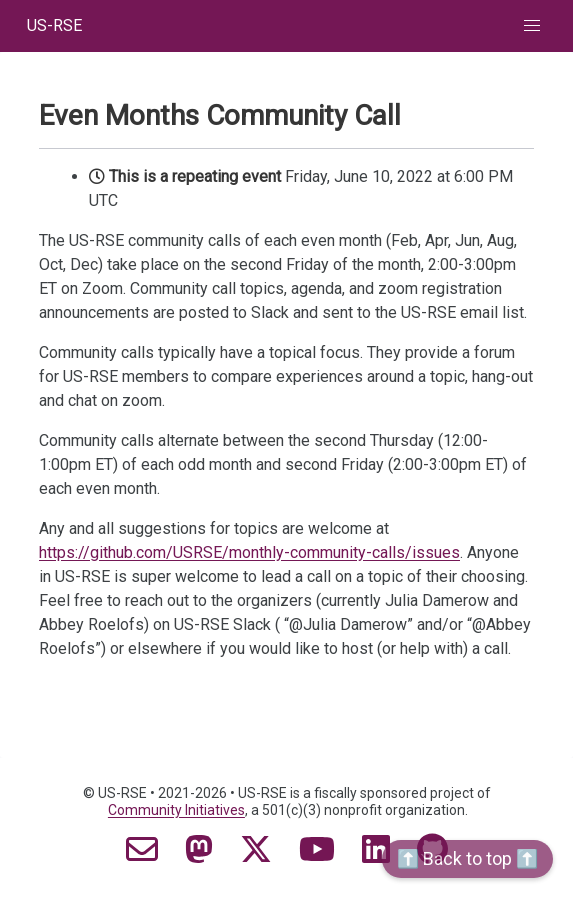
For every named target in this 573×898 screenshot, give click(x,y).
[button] (532, 26)
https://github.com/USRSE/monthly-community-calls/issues (249, 552)
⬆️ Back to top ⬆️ (467, 858)
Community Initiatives (176, 810)
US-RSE (54, 25)
